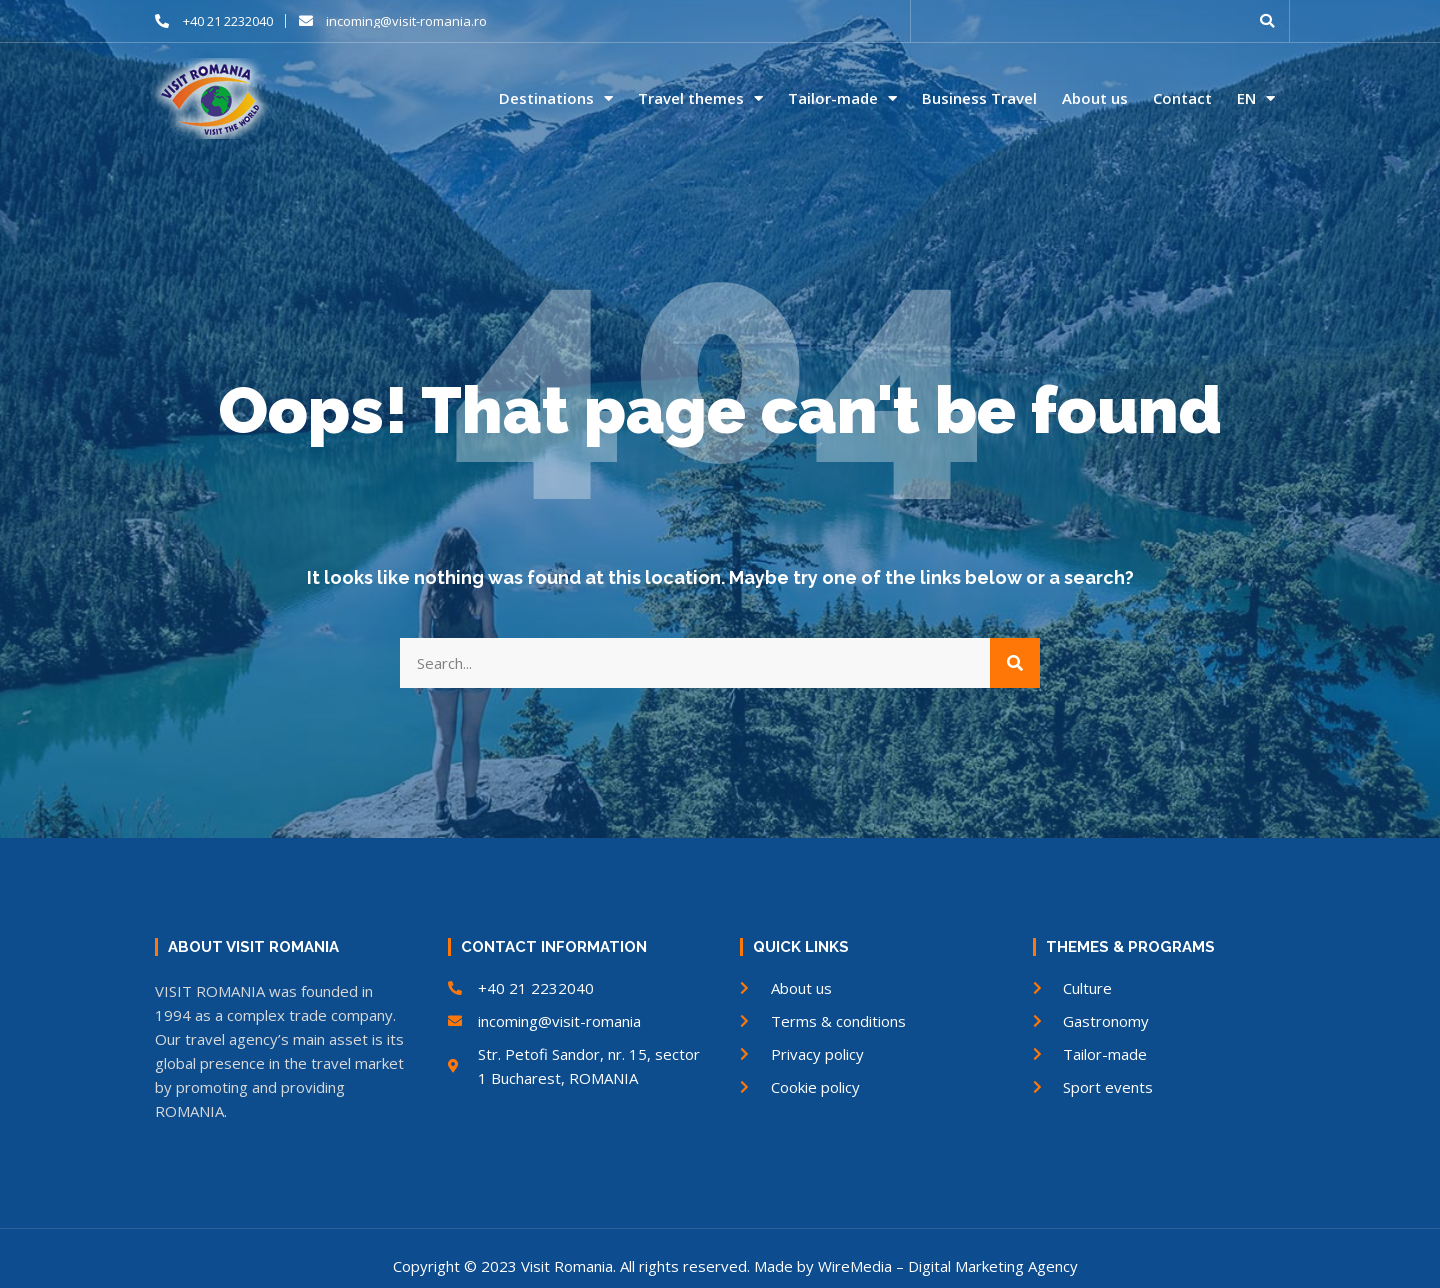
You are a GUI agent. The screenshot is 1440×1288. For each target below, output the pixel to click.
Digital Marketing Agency (993, 1266)
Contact (1182, 98)
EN (1256, 99)
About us (1095, 98)
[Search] (1015, 663)
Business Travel (979, 98)
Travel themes (700, 99)
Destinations (556, 99)
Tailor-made (842, 99)
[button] (1267, 21)
